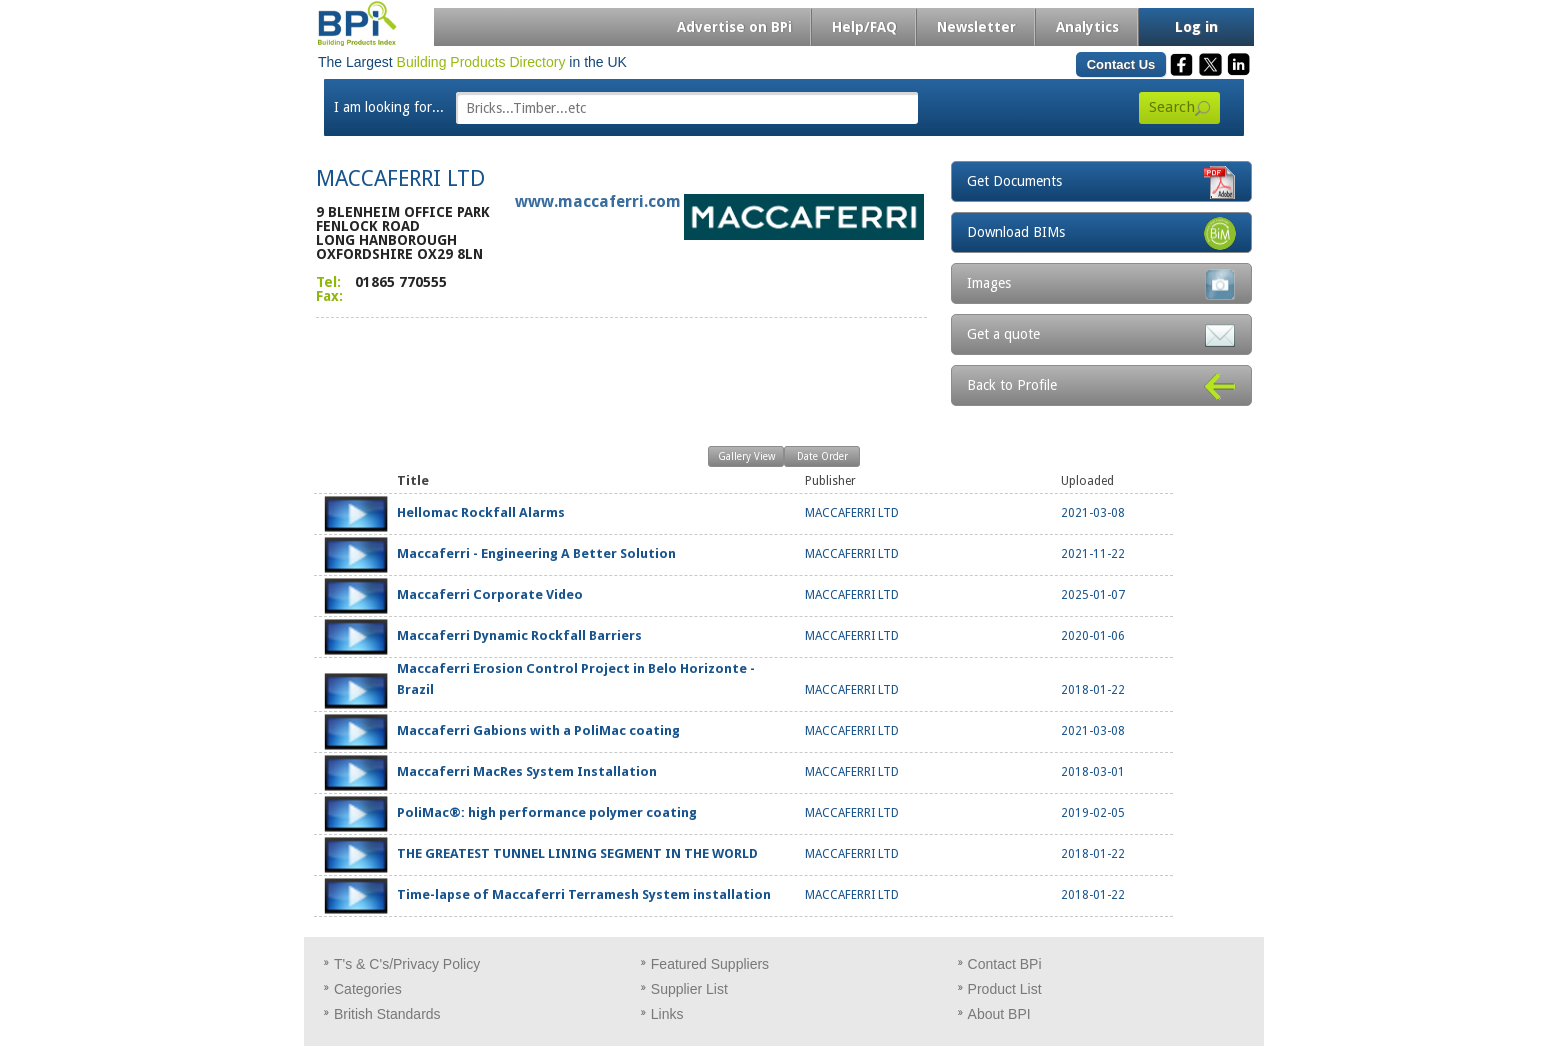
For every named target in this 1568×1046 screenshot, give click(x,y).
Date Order (822, 456)
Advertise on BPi (734, 27)
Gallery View (746, 456)
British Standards (387, 1014)
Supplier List (689, 989)
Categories (368, 989)
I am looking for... (389, 107)
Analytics (1087, 27)
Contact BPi (1005, 964)
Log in (1196, 27)
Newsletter (976, 27)
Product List (1005, 989)
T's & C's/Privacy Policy (407, 964)
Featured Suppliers (710, 964)
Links (667, 1014)
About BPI (999, 1014)
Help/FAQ (864, 27)
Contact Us (1121, 64)
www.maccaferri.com (598, 201)
